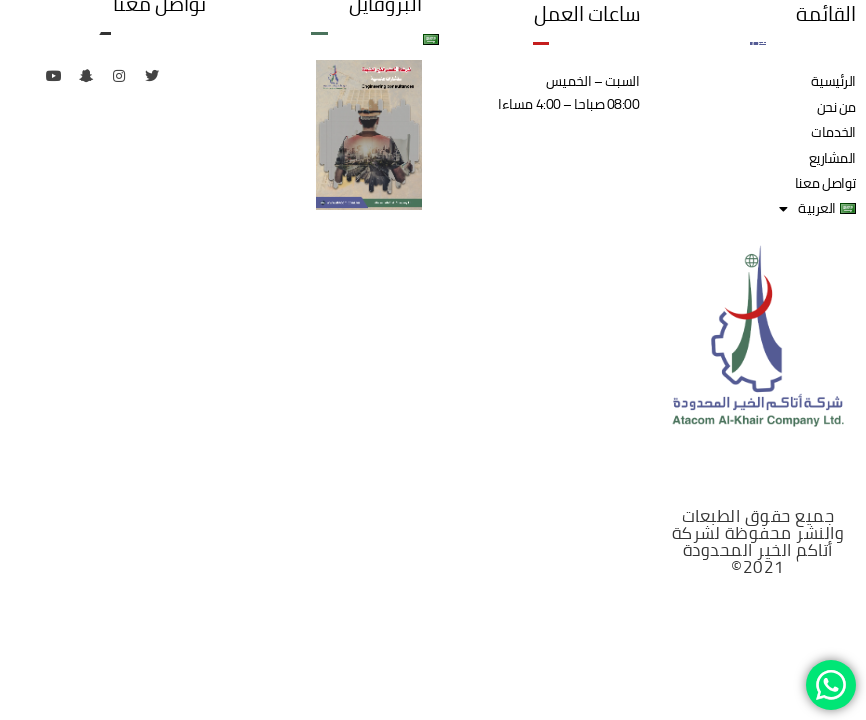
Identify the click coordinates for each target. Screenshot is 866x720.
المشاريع (591, 39)
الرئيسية (826, 39)
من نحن (748, 39)
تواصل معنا (503, 39)
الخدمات (671, 39)
